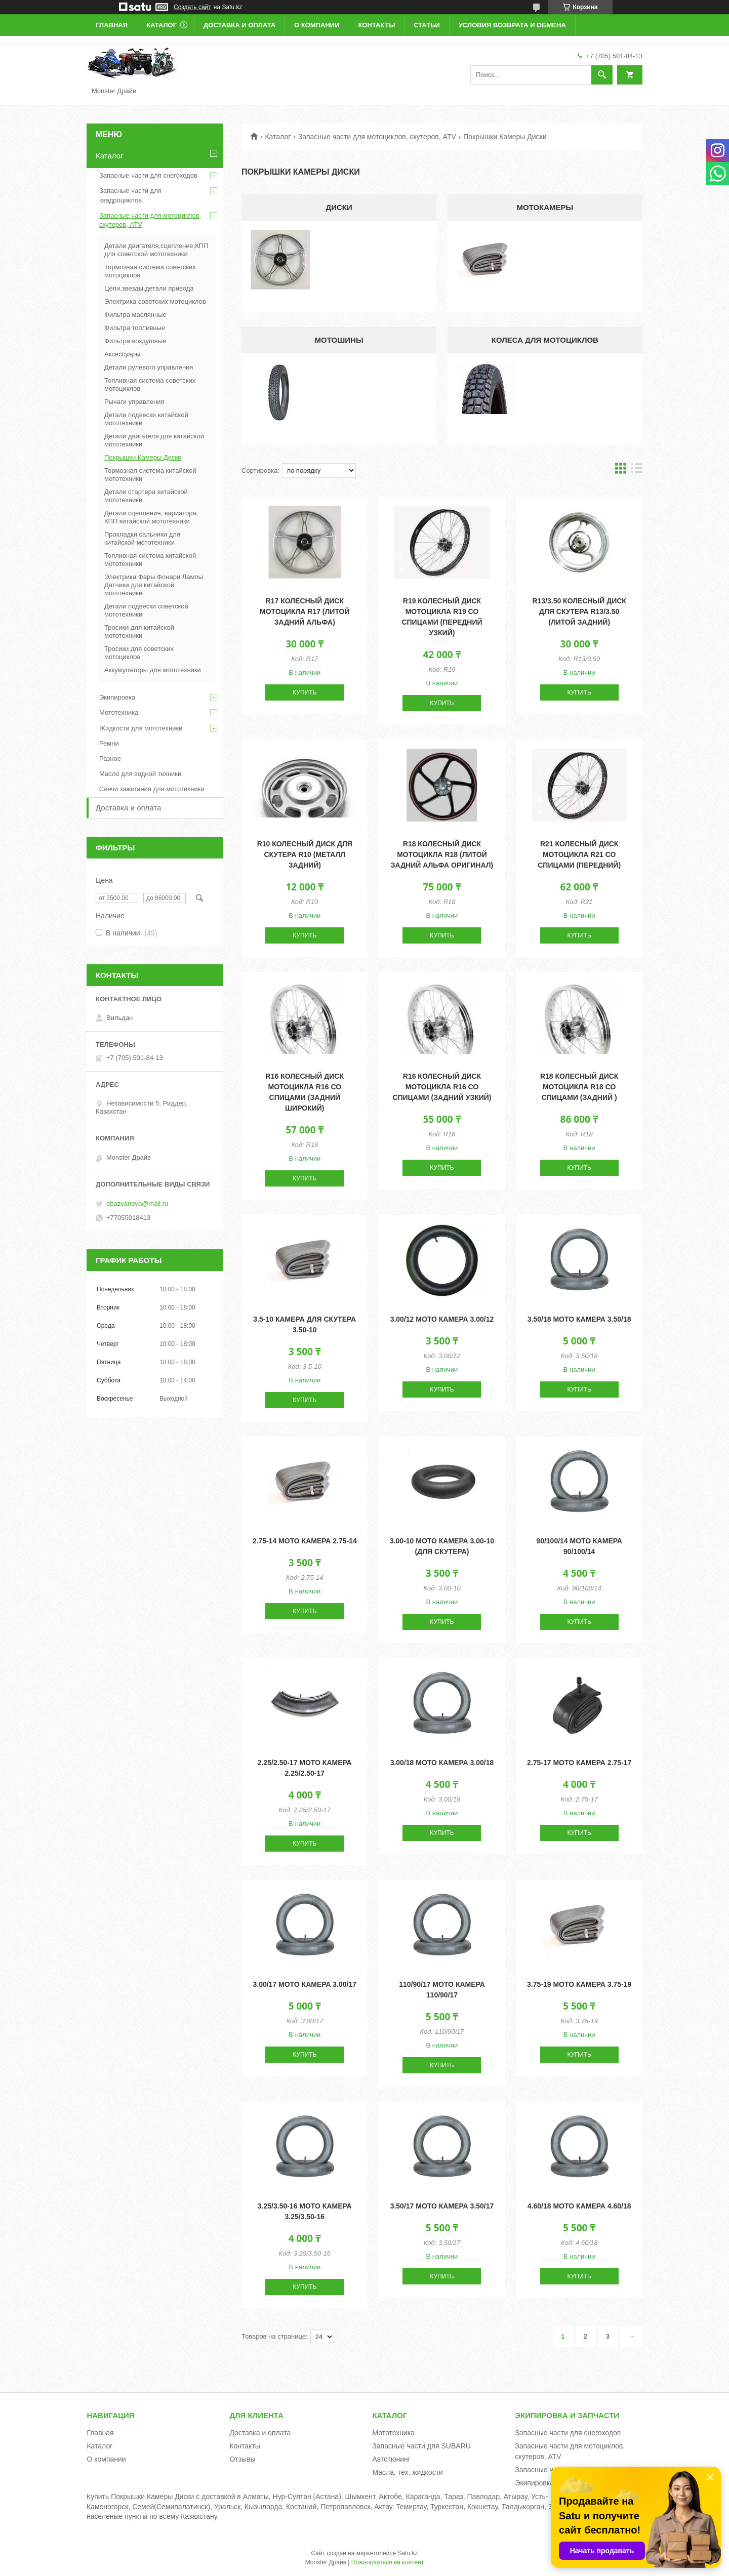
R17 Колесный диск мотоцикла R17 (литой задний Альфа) (305, 611)
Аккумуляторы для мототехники (152, 670)
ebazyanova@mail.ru (137, 1203)
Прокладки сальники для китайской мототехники (142, 538)
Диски (339, 207)
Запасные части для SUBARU (421, 2446)
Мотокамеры (544, 207)
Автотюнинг (391, 2459)
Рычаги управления (134, 401)
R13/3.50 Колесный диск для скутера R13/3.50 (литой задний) (579, 611)
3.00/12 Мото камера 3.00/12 (442, 1319)
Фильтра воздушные (135, 341)
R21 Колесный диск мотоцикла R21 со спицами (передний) (579, 854)
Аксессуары (122, 354)
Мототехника (119, 712)
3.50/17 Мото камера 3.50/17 (442, 2206)
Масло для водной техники (140, 774)
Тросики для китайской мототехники (139, 631)
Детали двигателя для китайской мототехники (154, 440)
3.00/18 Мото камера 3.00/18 (442, 1763)
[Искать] (602, 75)
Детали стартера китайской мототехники (146, 496)
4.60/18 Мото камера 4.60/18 (579, 2206)
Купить (304, 692)
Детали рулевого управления (148, 367)
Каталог (161, 25)
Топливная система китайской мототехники (150, 559)
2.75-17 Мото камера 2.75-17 (579, 1763)
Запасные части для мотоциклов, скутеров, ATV (377, 137)
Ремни (109, 743)
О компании (316, 25)
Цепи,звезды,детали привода (149, 288)
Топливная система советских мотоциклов (149, 384)
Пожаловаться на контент (387, 2562)
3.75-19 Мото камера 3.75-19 (579, 1984)
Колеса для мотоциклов (545, 340)
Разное (110, 758)
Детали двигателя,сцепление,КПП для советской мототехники (156, 250)
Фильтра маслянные (135, 314)
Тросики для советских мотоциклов (139, 653)
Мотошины (339, 340)
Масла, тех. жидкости (407, 2472)
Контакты (376, 25)
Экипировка (117, 697)
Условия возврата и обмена (512, 25)
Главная (112, 25)
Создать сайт (192, 7)
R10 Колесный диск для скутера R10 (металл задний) (304, 854)
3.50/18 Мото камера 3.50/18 (579, 1319)
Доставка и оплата (239, 25)
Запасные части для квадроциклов (130, 195)
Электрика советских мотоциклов (155, 301)
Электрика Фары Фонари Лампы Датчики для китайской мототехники (153, 585)
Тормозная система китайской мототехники (150, 474)
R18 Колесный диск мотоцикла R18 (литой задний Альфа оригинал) (442, 854)
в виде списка (636, 470)
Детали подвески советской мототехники (146, 610)
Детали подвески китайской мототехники (146, 419)
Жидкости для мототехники (140, 728)
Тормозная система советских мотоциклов (150, 271)
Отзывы (242, 2459)
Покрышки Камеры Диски (143, 457)
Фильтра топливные (134, 328)
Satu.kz (407, 2553)
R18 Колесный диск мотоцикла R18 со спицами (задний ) (579, 1086)
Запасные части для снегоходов (148, 175)
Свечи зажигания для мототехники (152, 789)
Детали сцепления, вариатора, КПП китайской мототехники (151, 517)
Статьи (427, 25)
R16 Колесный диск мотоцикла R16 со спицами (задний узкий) (441, 1086)
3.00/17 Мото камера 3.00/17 (304, 1984)
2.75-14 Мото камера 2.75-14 (305, 1541)
